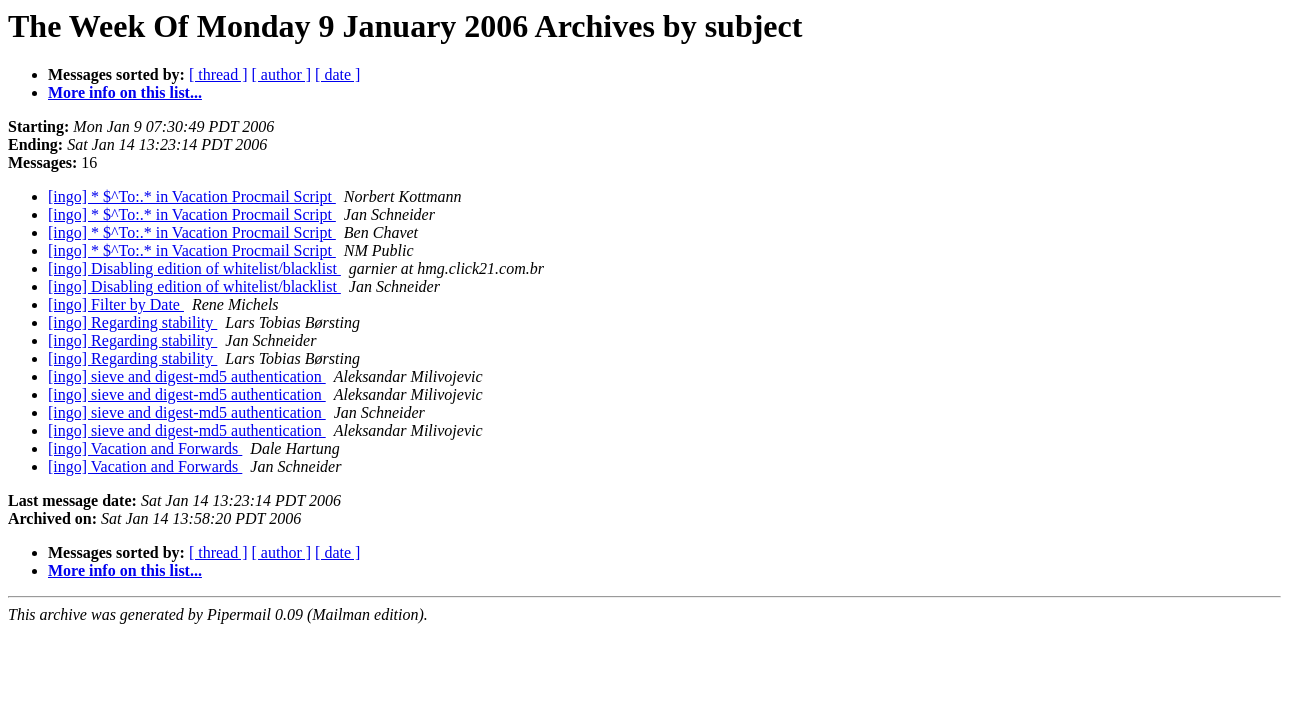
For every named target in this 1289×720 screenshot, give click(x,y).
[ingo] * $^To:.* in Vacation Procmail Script (192, 196)
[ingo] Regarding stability (132, 322)
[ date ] (337, 74)
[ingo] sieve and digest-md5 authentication (187, 376)
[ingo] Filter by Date (116, 304)
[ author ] (282, 74)
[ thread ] (218, 74)
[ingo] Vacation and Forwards (145, 448)
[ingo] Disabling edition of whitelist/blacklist (194, 268)
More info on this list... (125, 92)
